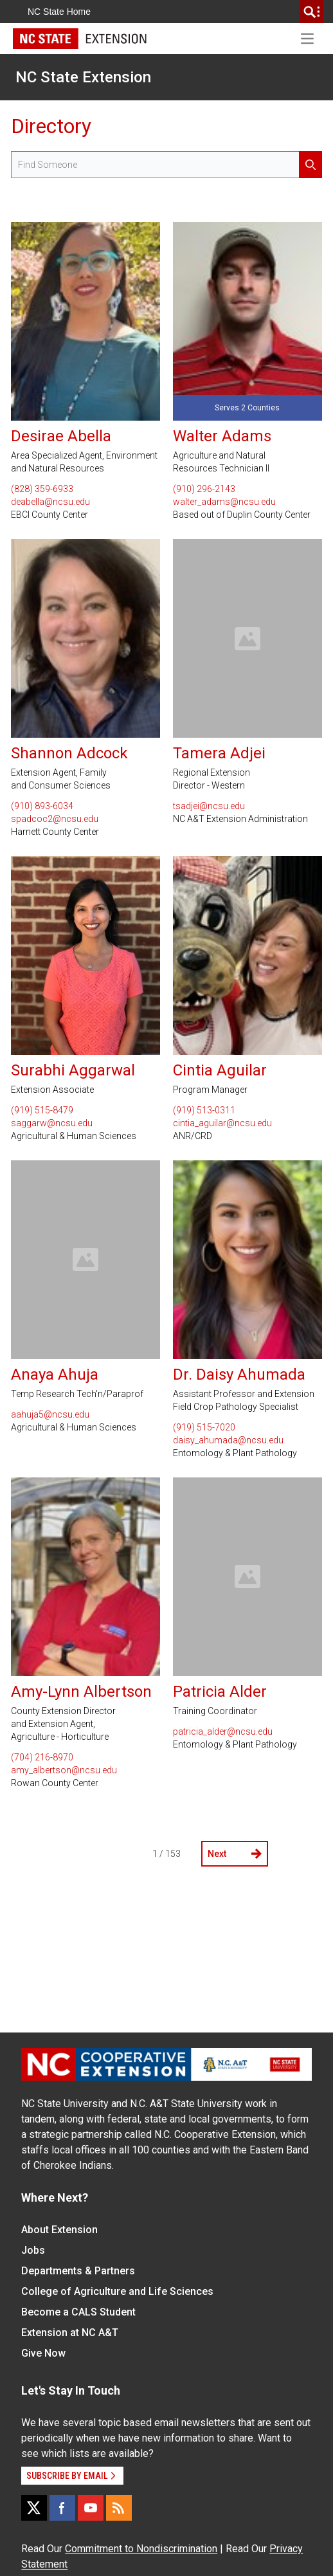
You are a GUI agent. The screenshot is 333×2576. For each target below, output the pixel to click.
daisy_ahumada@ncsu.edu (228, 1440)
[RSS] (119, 2508)
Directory (51, 126)
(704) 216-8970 (42, 1757)
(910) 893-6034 (42, 806)
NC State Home (59, 11)
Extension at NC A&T (69, 2332)
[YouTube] (91, 2508)
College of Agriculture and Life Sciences (117, 2291)
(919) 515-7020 (204, 1427)
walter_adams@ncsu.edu (224, 502)
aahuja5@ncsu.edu (50, 1414)
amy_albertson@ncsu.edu (64, 1770)
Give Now (43, 2353)
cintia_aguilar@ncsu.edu (222, 1123)
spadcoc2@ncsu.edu (54, 819)
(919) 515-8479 (42, 1110)
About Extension (59, 2230)
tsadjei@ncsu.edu (209, 806)
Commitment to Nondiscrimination (141, 2549)
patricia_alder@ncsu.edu (223, 1731)
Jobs (33, 2250)
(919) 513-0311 (204, 1110)
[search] (311, 11)
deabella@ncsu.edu (50, 502)
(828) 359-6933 (42, 489)
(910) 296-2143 (204, 489)
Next (235, 1854)
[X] (34, 2508)
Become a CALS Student (78, 2312)
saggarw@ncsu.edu (52, 1123)
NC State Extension (83, 77)
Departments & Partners (78, 2271)
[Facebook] (62, 2508)
